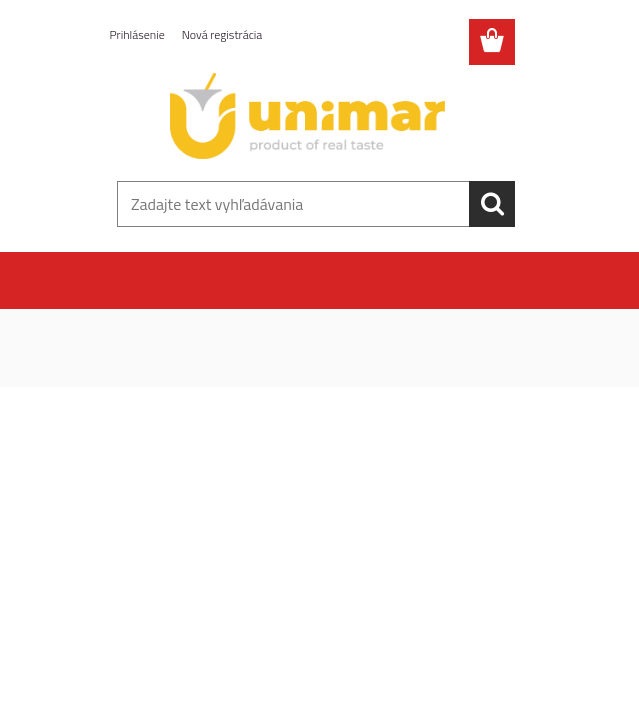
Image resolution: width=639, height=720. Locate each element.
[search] (492, 204)
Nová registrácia (222, 34)
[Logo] (307, 116)
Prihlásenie (137, 34)
